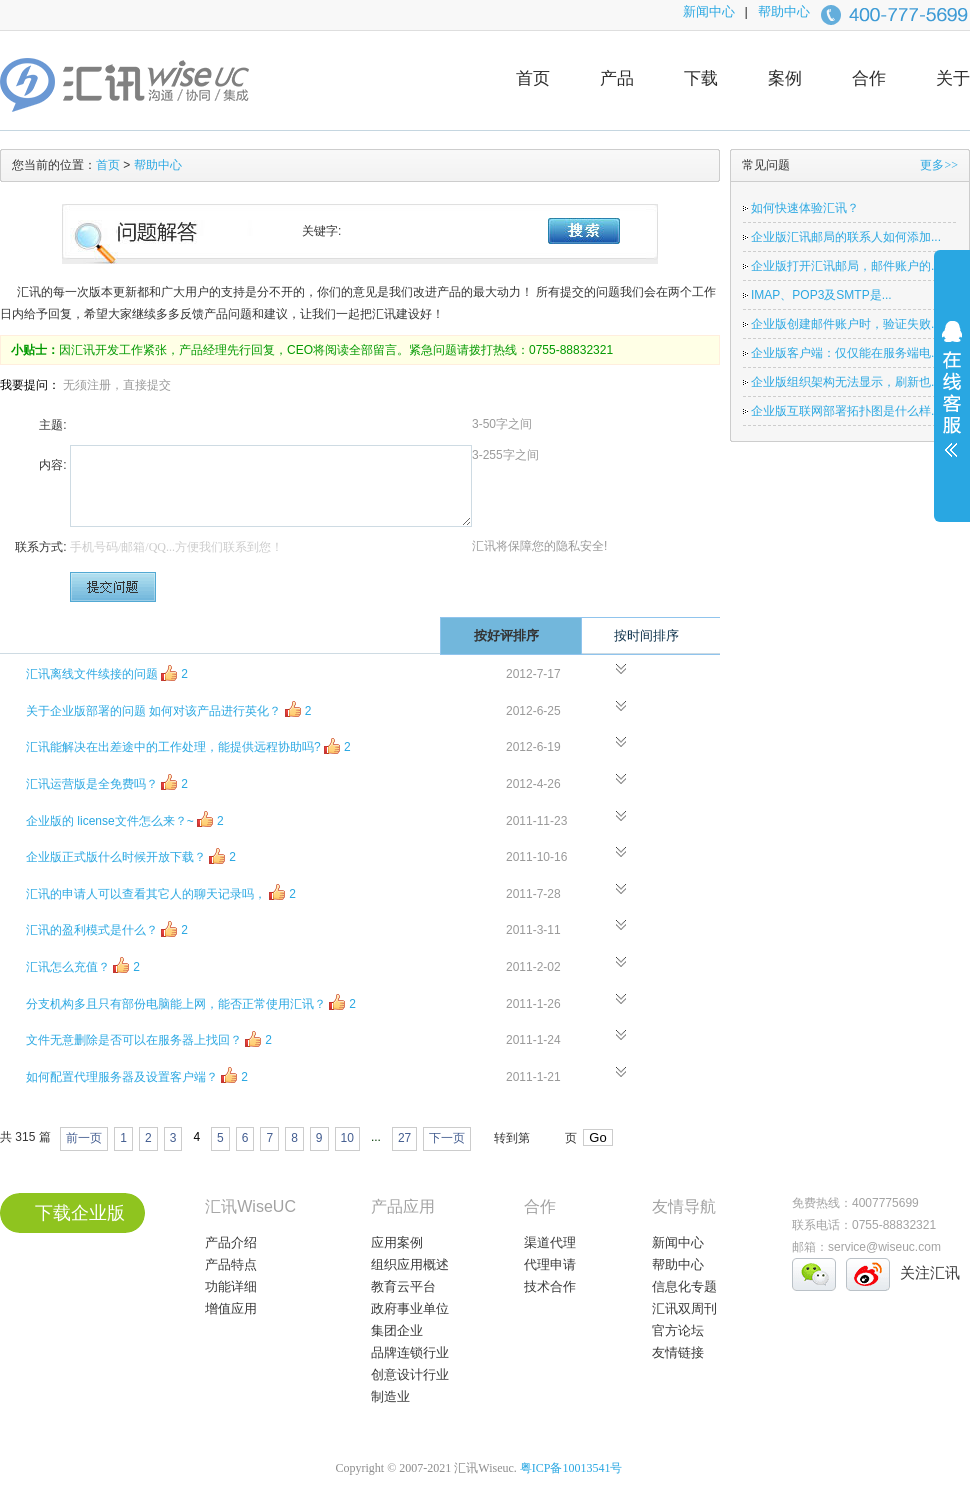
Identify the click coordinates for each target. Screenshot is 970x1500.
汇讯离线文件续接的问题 (107, 672)
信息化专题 (684, 1286)
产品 (617, 78)
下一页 (447, 1138)
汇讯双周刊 (684, 1308)
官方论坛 (678, 1330)
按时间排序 (663, 635)
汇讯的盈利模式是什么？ (107, 928)
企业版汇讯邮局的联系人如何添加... (846, 237)
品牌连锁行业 (410, 1352)
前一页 (84, 1138)
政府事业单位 (410, 1308)
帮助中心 (784, 11)
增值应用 (231, 1308)
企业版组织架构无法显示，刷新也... (846, 382)
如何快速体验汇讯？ (805, 208)
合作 (869, 78)
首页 (533, 78)
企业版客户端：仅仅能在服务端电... (846, 353)
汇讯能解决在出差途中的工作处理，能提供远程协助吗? (188, 745)
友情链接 (678, 1352)
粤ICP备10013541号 (571, 1468)
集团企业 (397, 1330)
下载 (701, 78)
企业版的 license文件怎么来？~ (125, 819)
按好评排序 (523, 635)
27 (404, 1138)
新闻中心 (709, 11)
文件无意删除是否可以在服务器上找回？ (149, 1038)
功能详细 (231, 1286)
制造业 (390, 1396)
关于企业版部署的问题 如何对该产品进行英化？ (168, 709)
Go (597, 1137)
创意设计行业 (410, 1374)
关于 (953, 78)
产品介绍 (231, 1242)
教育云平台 (403, 1286)
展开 (952, 402)
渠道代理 (550, 1242)
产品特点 (231, 1264)
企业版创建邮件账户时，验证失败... (846, 324)
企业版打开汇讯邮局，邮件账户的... (846, 266)
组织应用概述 (410, 1264)
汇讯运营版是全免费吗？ (107, 782)
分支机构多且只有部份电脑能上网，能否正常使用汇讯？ (191, 1002)
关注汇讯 (930, 1272)
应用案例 (397, 1242)
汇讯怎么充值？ (83, 965)
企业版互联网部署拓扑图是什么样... (846, 411)
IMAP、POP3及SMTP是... (821, 295)
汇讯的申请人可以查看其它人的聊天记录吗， (161, 892)
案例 (785, 78)
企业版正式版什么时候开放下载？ (131, 855)
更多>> (939, 165)
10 (347, 1138)
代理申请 (550, 1264)
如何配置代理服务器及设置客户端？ (137, 1075)
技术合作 (550, 1286)
